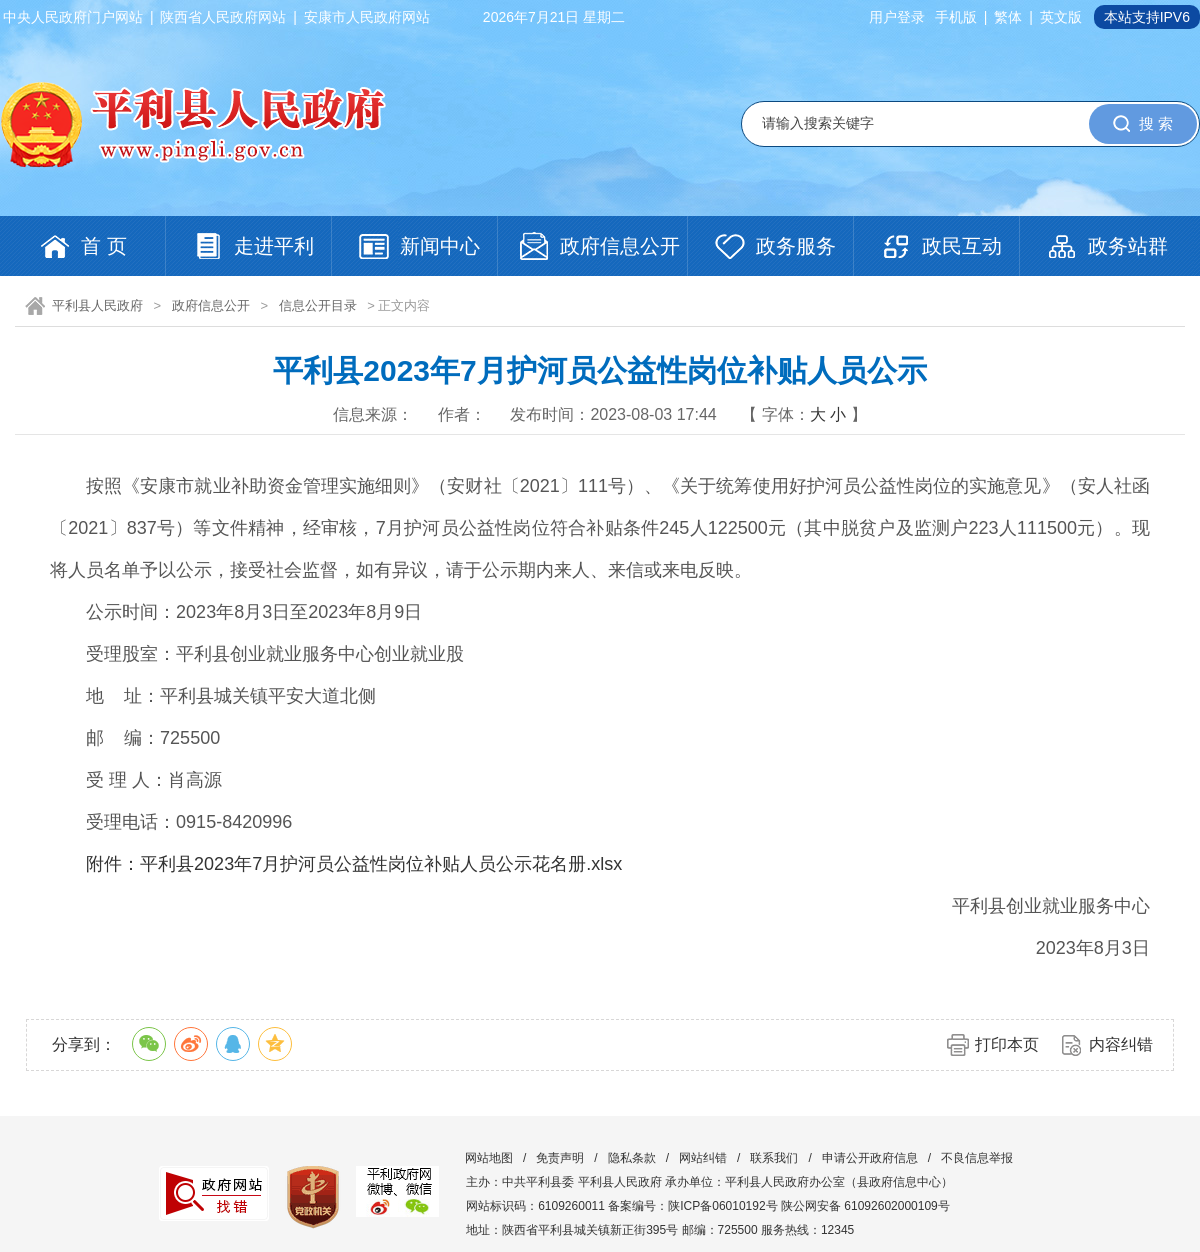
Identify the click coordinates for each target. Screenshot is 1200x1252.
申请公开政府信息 (870, 1158)
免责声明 (560, 1158)
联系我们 (774, 1158)
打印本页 (1007, 1044)
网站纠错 (703, 1158)
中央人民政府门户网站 (73, 17)
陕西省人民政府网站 (223, 17)
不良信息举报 (977, 1158)
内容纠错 (1121, 1044)
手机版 (956, 17)
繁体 (1008, 17)
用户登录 (897, 17)
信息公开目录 (318, 305)
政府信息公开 (211, 305)
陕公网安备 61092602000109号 (865, 1206)
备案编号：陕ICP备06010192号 (692, 1206)
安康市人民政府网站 (367, 17)
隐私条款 (632, 1158)
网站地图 (489, 1158)
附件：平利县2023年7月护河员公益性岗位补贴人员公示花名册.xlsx (354, 864)
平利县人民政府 (97, 305)
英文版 (1061, 17)
